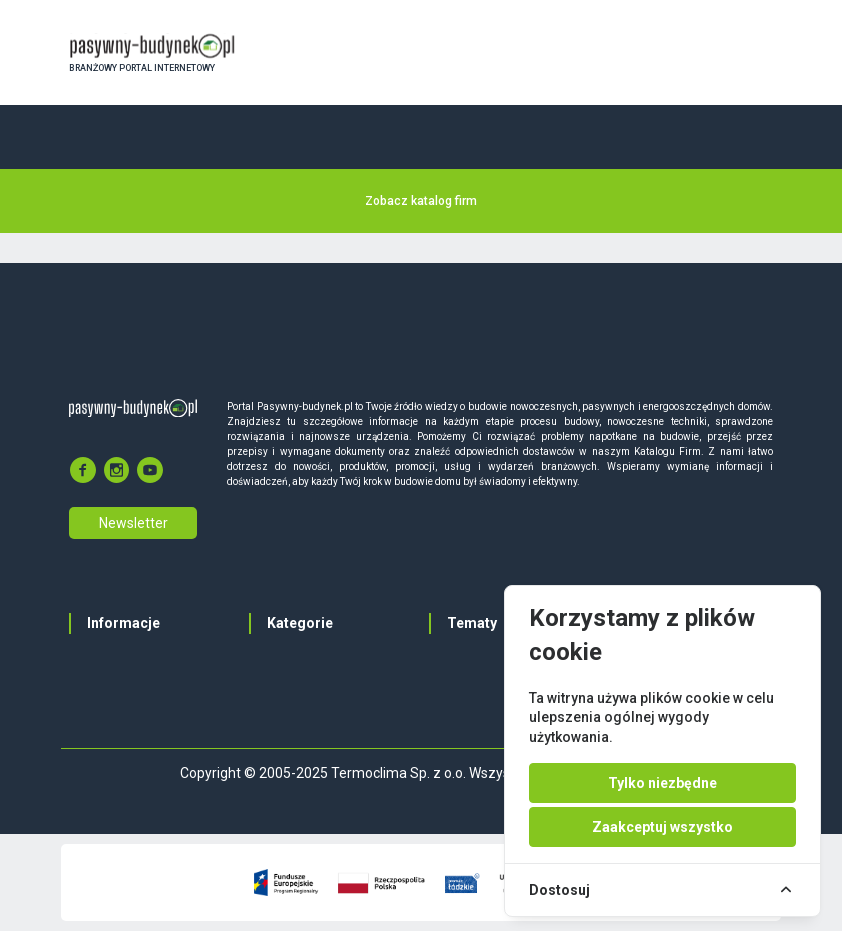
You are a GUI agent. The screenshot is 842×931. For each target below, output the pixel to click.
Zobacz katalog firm (421, 201)
